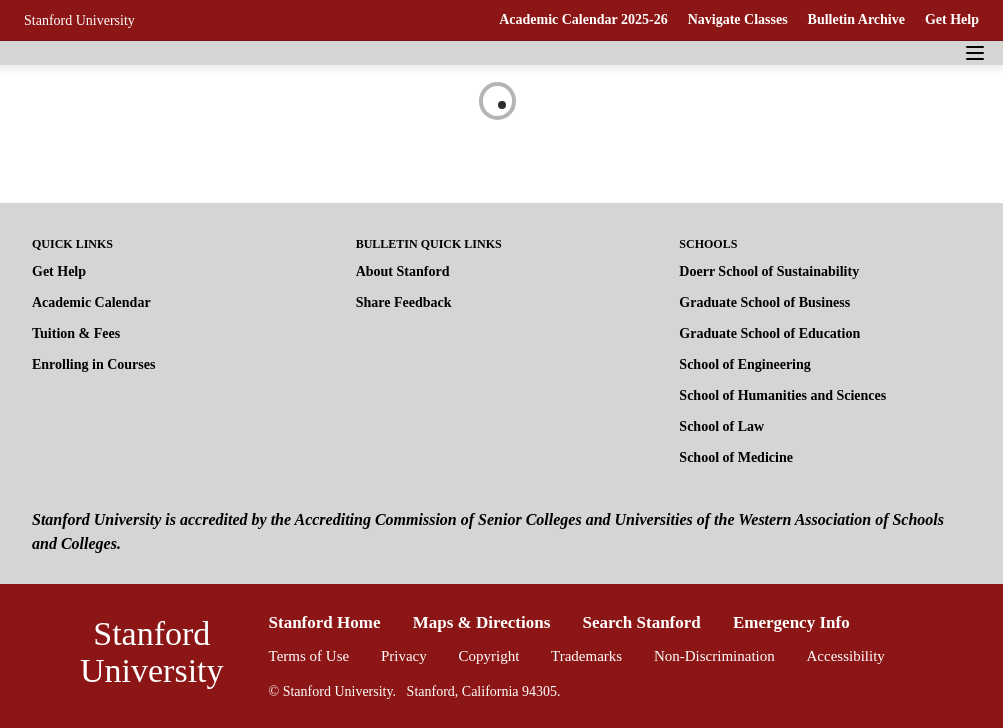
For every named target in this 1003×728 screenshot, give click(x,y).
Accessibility (846, 656)
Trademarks (586, 656)
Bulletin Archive (856, 19)
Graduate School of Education (769, 333)
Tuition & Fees (76, 333)
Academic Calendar (91, 302)
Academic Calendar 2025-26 (583, 19)
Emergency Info (791, 622)
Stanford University (79, 20)
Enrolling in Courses (93, 364)
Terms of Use (309, 656)
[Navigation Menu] (975, 53)
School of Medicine (736, 457)
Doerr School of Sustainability (769, 271)
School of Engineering (744, 364)
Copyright (488, 656)
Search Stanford (642, 622)
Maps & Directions (482, 622)
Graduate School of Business (764, 302)
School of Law (721, 426)
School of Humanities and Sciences (782, 395)
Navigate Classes (738, 19)
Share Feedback (404, 302)
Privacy (404, 656)
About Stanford (403, 271)
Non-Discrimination (714, 656)
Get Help (952, 19)
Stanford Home (325, 622)
